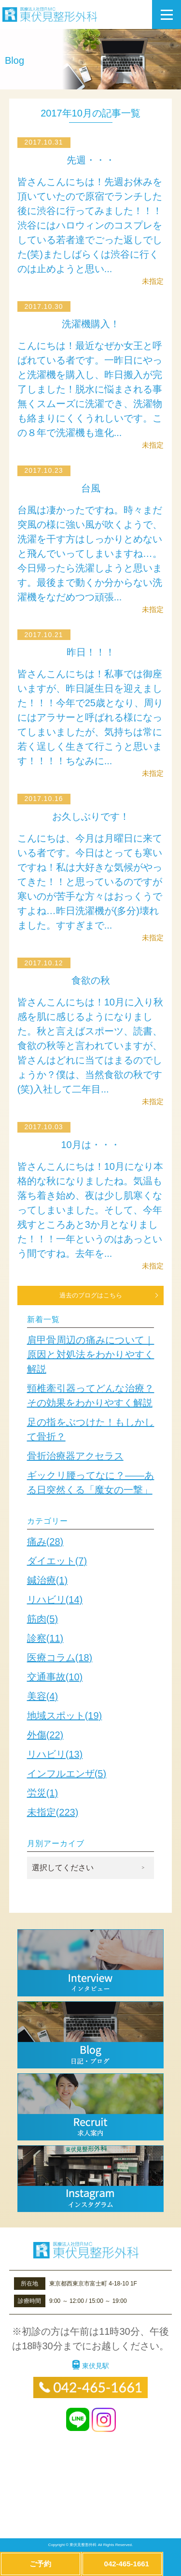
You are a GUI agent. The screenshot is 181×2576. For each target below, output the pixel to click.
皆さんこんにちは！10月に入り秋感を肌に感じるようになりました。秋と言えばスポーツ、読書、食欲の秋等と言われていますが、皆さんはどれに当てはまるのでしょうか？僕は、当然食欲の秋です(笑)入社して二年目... (90, 1045)
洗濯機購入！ (91, 324)
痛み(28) (45, 1541)
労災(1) (42, 1793)
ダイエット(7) (57, 1561)
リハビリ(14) (55, 1599)
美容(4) (42, 1696)
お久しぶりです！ (90, 816)
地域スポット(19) (64, 1715)
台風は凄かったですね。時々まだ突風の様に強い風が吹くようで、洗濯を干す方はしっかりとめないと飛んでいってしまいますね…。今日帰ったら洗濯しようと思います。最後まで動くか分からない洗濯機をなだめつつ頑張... (89, 553)
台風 (90, 488)
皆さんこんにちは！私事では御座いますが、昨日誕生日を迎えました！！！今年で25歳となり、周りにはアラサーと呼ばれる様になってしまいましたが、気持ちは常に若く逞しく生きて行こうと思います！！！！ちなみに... (90, 717)
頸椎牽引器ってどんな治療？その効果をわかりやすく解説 (90, 1395)
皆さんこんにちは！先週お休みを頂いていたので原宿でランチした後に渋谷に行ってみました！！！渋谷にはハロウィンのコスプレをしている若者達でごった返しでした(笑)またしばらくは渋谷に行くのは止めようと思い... (89, 225)
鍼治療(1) (47, 1580)
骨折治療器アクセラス (75, 1456)
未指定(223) (53, 1812)
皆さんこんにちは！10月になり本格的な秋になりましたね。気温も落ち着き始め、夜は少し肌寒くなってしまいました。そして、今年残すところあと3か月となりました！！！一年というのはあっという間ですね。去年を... (90, 1210)
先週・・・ (91, 160)
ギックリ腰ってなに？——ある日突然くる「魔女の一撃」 (90, 1482)
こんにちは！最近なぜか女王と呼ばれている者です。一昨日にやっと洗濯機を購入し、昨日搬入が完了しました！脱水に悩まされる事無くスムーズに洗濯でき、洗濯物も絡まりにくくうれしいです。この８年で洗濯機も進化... (89, 389)
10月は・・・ (90, 1144)
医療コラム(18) (60, 1657)
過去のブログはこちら (90, 1295)
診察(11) (45, 1638)
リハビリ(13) (55, 1754)
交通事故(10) (55, 1677)
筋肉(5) (42, 1619)
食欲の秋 (90, 980)
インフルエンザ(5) (66, 1773)
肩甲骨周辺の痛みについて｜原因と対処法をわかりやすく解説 (90, 1354)
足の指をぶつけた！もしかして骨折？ (90, 1429)
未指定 (153, 281)
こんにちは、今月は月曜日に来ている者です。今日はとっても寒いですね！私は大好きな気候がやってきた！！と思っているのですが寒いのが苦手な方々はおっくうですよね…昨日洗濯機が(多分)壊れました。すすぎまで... (89, 882)
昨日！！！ (91, 652)
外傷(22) (45, 1735)
